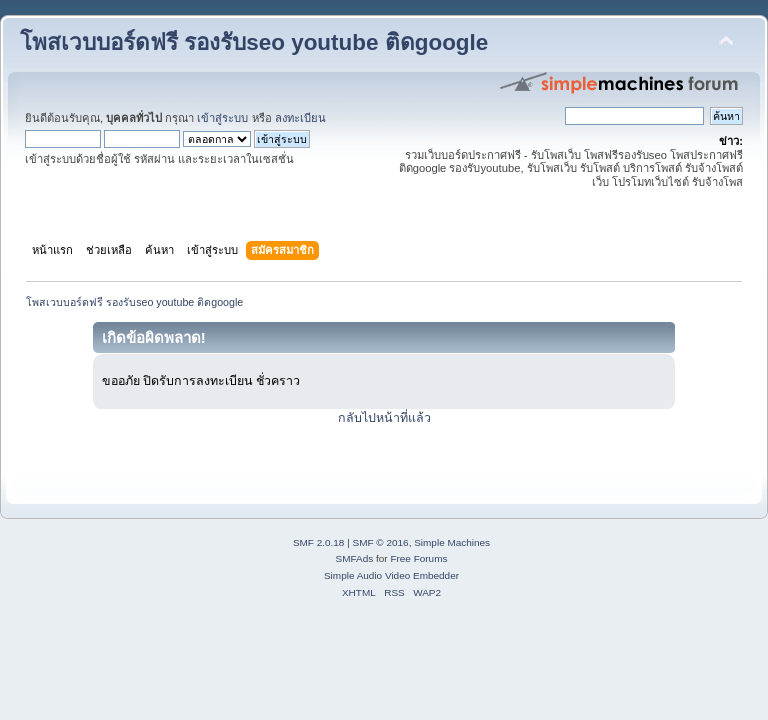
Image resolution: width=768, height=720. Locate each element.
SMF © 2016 (381, 542)
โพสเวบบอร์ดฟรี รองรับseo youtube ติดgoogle (254, 42)
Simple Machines (452, 542)
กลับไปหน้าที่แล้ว (384, 418)
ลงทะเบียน (300, 118)
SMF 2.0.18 (319, 542)
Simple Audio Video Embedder (391, 575)
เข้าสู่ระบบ (222, 118)
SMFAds (355, 558)
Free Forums (418, 558)
